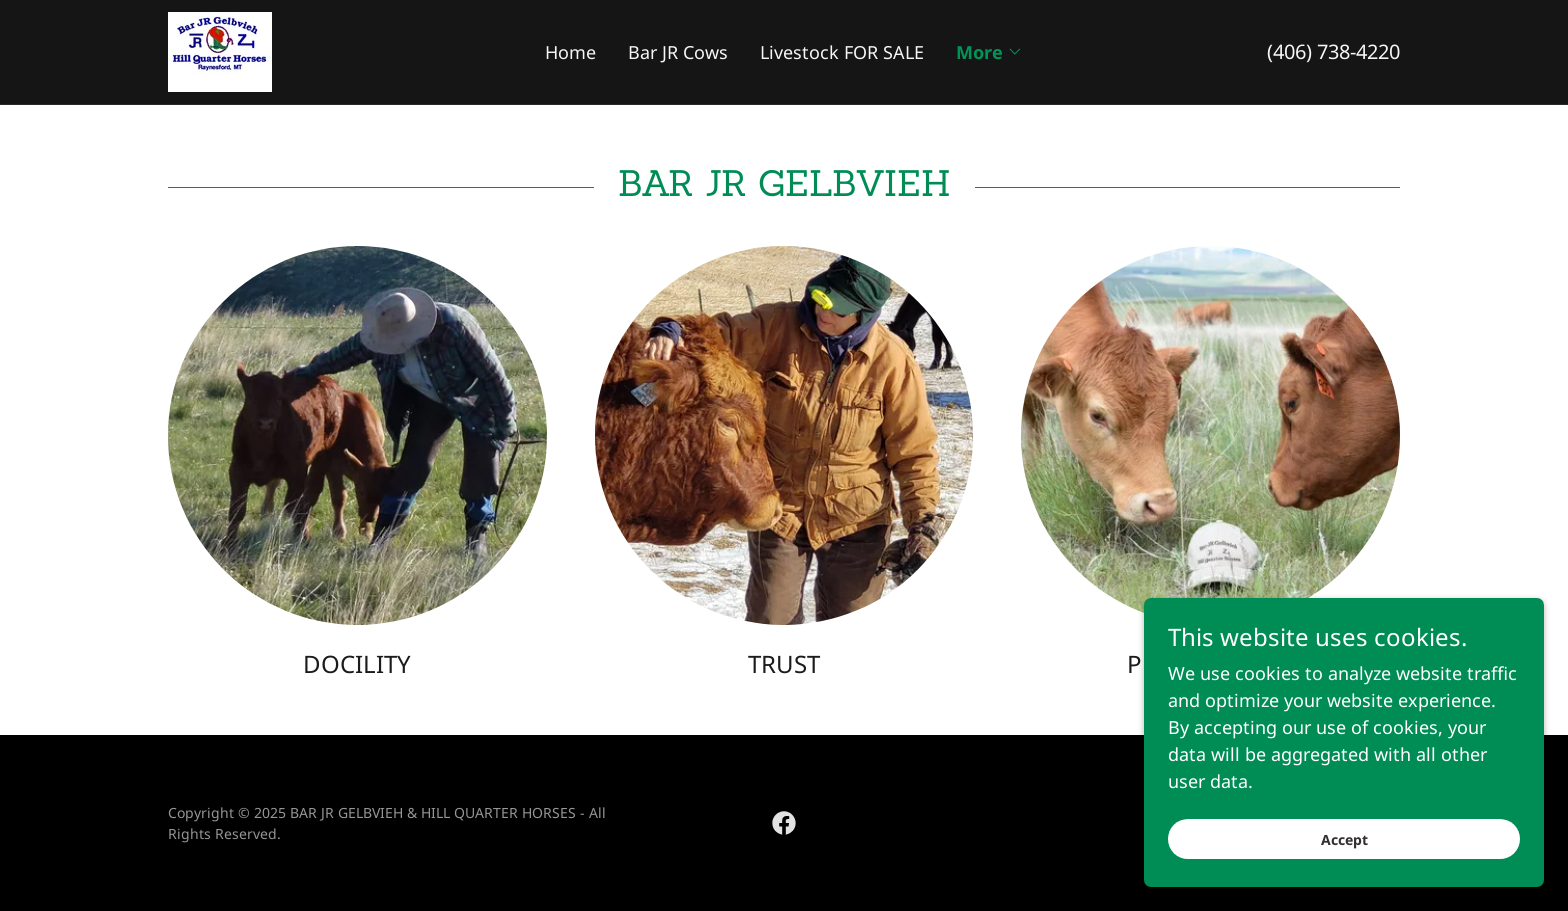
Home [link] (570, 52)
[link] (220, 50)
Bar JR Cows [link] (678, 52)
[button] (989, 52)
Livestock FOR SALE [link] (842, 52)
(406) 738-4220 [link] (1333, 51)
